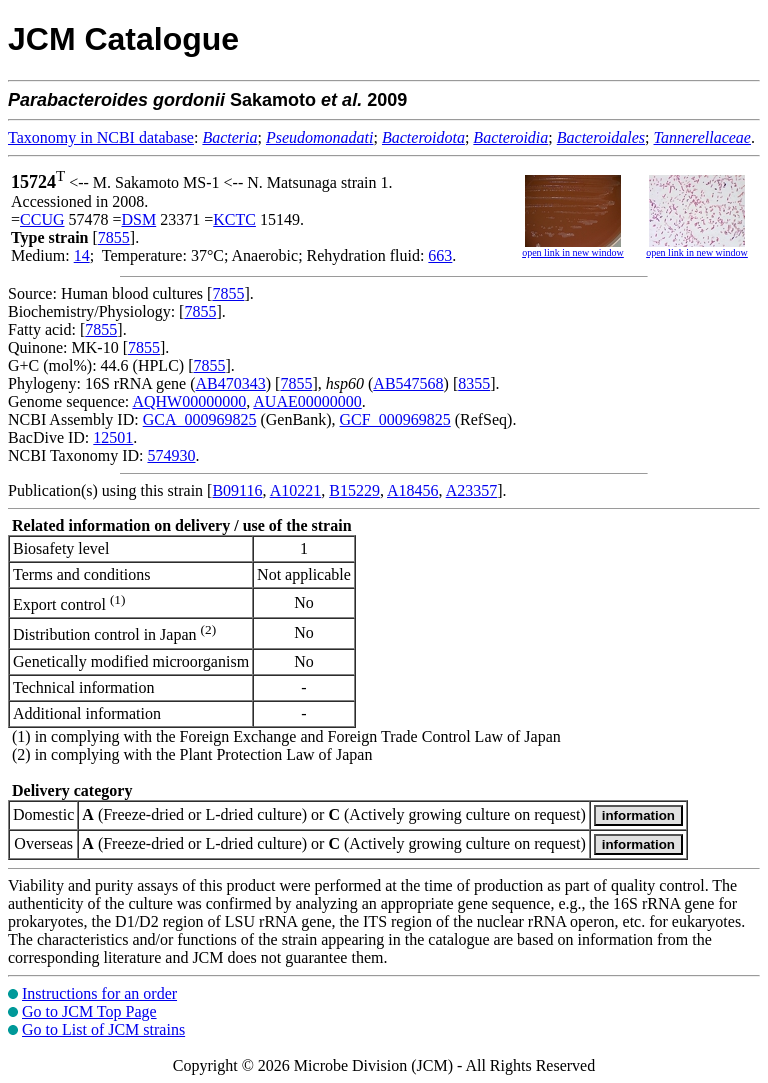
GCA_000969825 (200, 419)
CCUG (42, 219)
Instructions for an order (99, 993)
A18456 (413, 490)
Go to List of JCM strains (103, 1029)
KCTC (234, 219)
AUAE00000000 (307, 401)
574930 (171, 455)
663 (440, 255)
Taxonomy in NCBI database (101, 137)
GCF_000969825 (395, 419)
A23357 (472, 490)
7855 (114, 237)
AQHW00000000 (189, 401)
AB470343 (231, 383)
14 (82, 255)
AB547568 (408, 383)
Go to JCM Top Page (89, 1011)
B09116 (237, 490)
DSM (139, 219)
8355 (474, 383)
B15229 (354, 490)
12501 (113, 437)
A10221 (296, 490)
